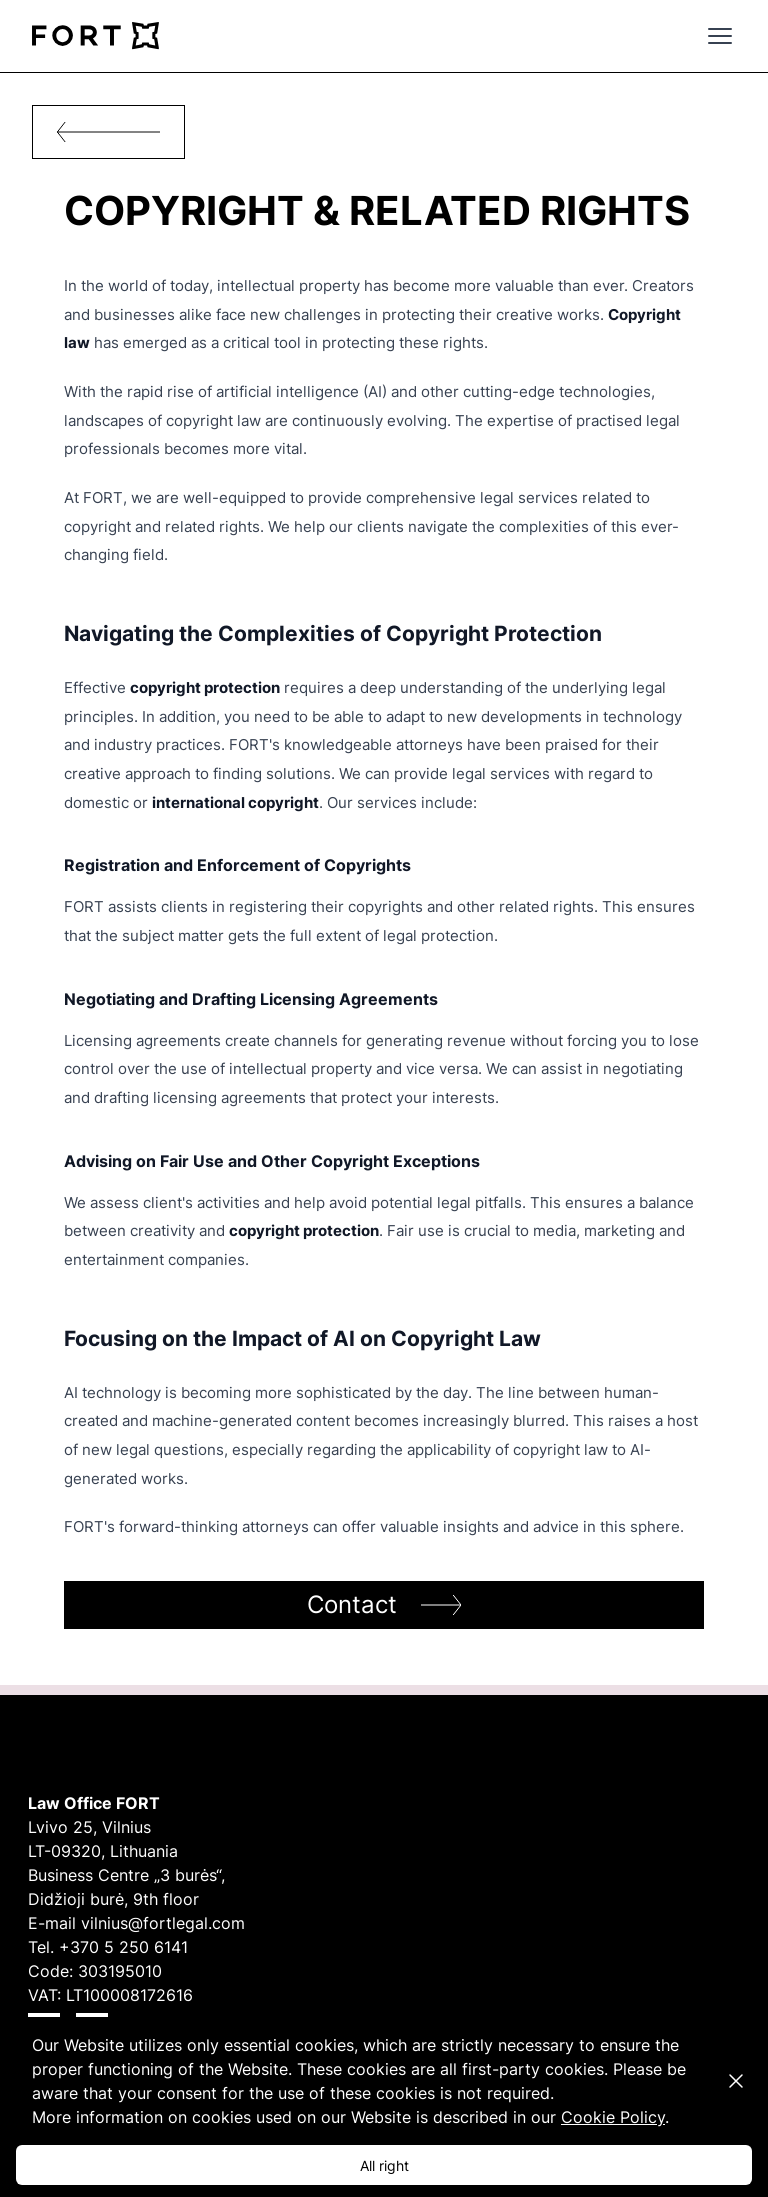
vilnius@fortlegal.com (163, 1923)
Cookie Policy (613, 2117)
